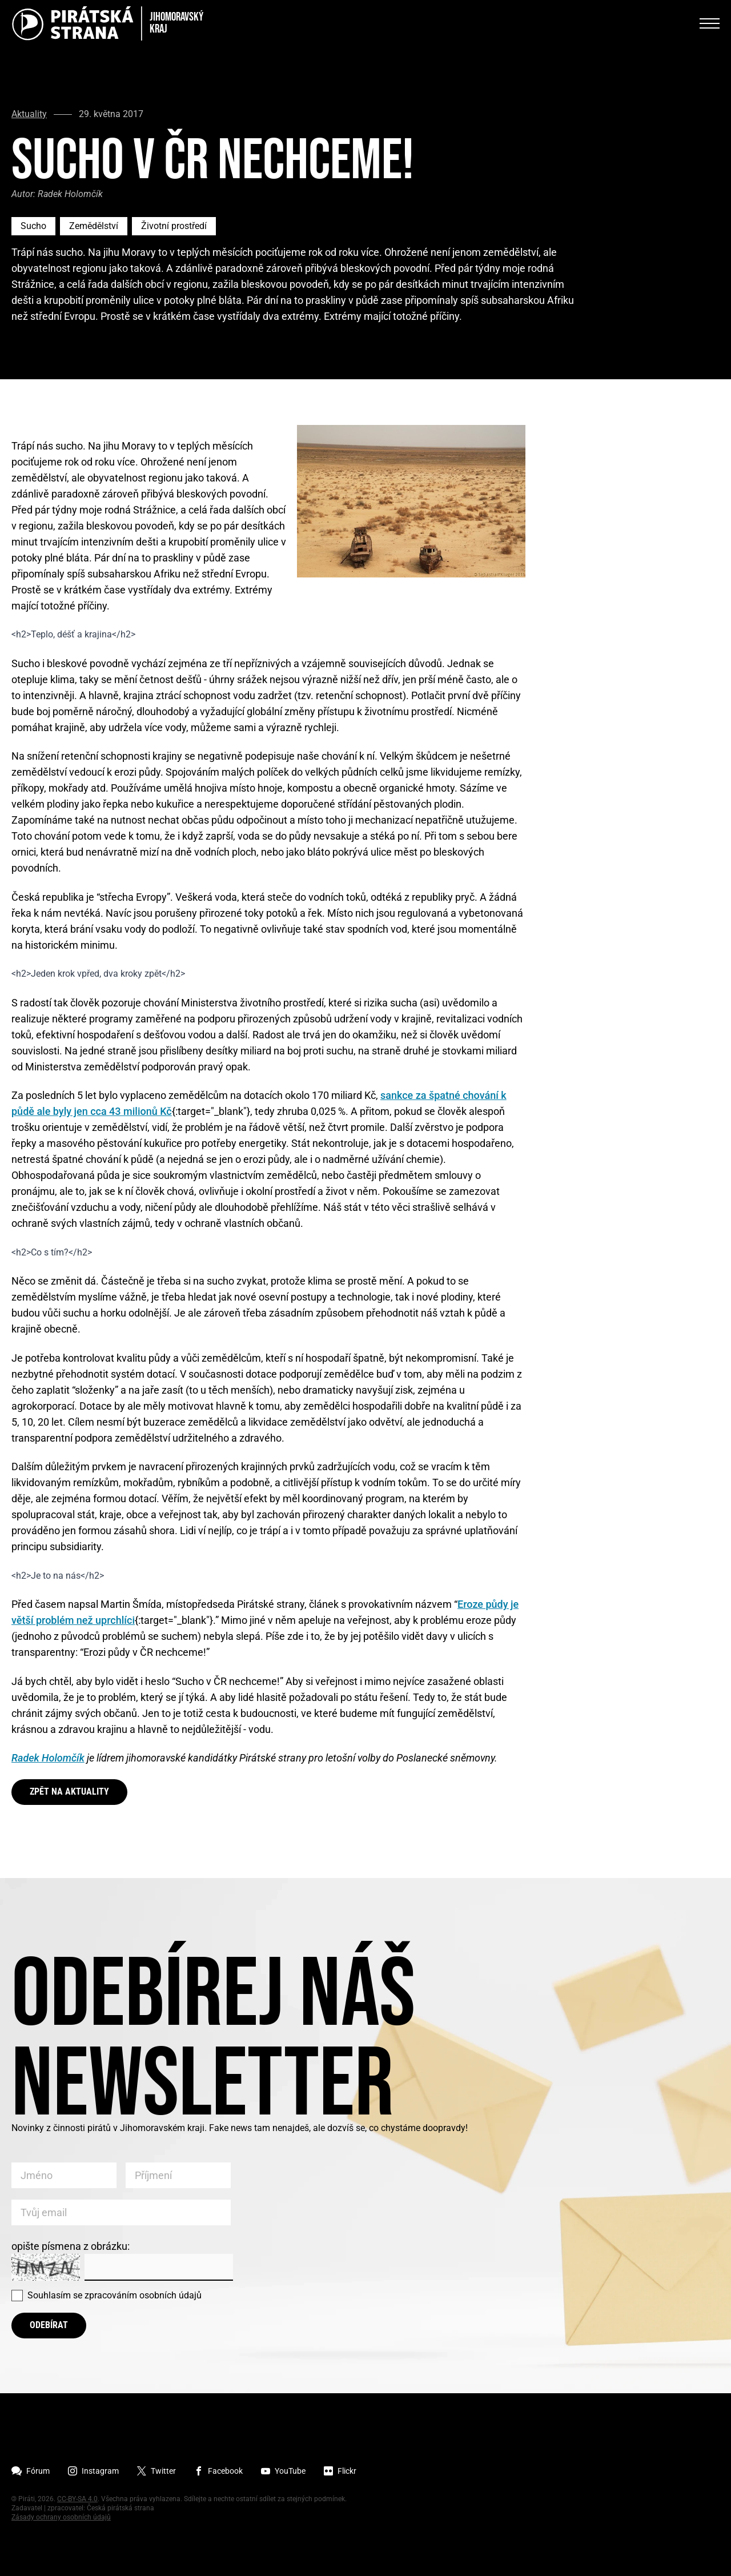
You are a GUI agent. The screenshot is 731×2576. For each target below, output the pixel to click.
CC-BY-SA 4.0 (77, 2499)
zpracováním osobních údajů (143, 2295)
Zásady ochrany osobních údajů (61, 2517)
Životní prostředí (174, 225)
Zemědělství (93, 225)
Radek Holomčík (48, 1758)
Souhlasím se (114, 2295)
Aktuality (29, 114)
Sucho (33, 225)
